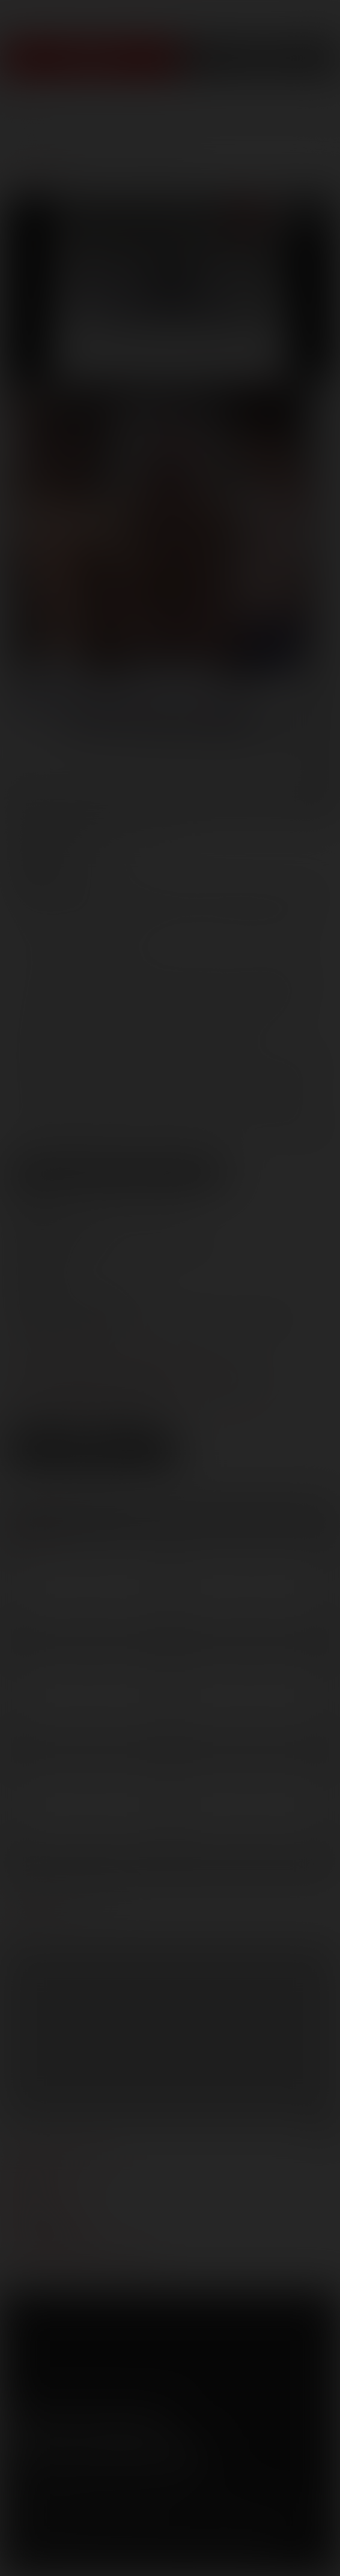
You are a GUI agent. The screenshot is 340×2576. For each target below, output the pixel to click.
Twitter (52, 2422)
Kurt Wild (234, 924)
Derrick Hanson (219, 906)
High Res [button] (137, 1440)
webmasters (39, 2171)
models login (41, 2225)
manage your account (62, 2153)
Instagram (155, 2422)
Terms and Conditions (49, 2497)
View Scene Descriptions (117, 1173)
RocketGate (247, 2515)
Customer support (54, 2243)
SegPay (151, 2515)
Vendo (185, 2515)
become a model (47, 2207)
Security (161, 2497)
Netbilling (113, 2515)
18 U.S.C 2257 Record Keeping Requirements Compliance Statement (139, 2558)
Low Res (47, 1440)
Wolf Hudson (106, 942)
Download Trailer (93, 1462)
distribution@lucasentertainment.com (131, 1396)
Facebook (18, 2422)
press (23, 2189)
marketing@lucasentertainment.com (128, 1354)
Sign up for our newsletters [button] (106, 2454)
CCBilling (71, 2515)
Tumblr (121, 2422)
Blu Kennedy (226, 888)
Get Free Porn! (260, 58)
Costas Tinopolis (109, 906)
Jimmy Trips (157, 924)
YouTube (87, 2422)
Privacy (118, 2497)
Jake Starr (81, 924)
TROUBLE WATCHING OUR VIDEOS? (82, 2261)
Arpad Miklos (135, 888)
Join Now (90, 58)
